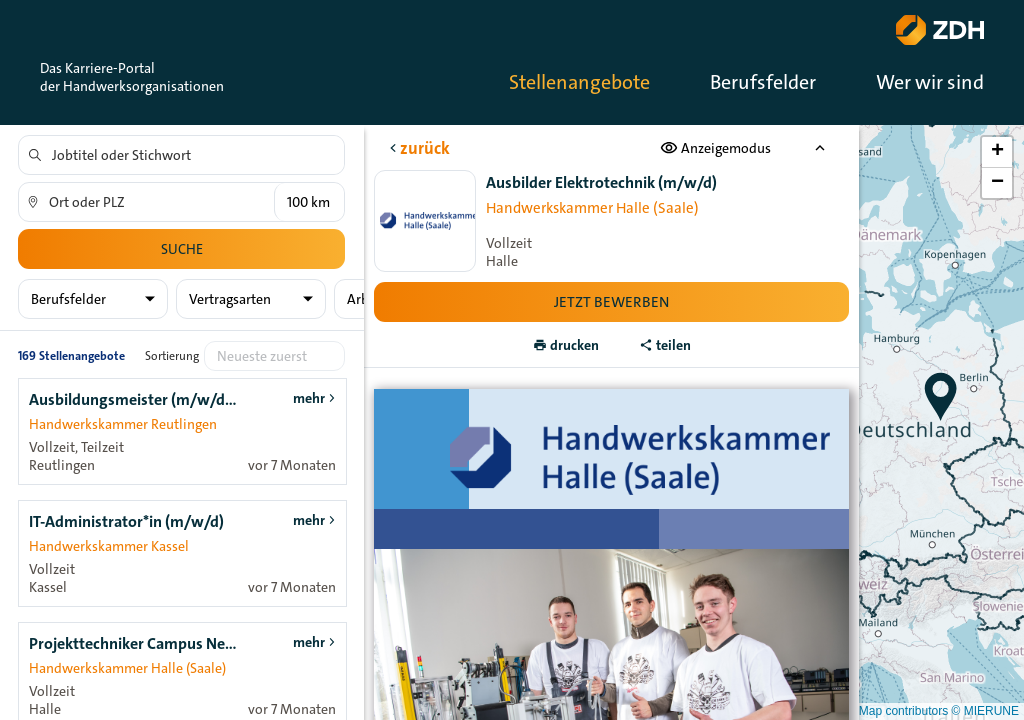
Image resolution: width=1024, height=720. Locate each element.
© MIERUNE (985, 711)
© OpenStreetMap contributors (866, 711)
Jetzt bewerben (611, 302)
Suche (182, 249)
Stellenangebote (579, 82)
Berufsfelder (763, 82)
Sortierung (172, 356)
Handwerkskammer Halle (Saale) (591, 208)
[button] (941, 397)
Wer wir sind (930, 82)
